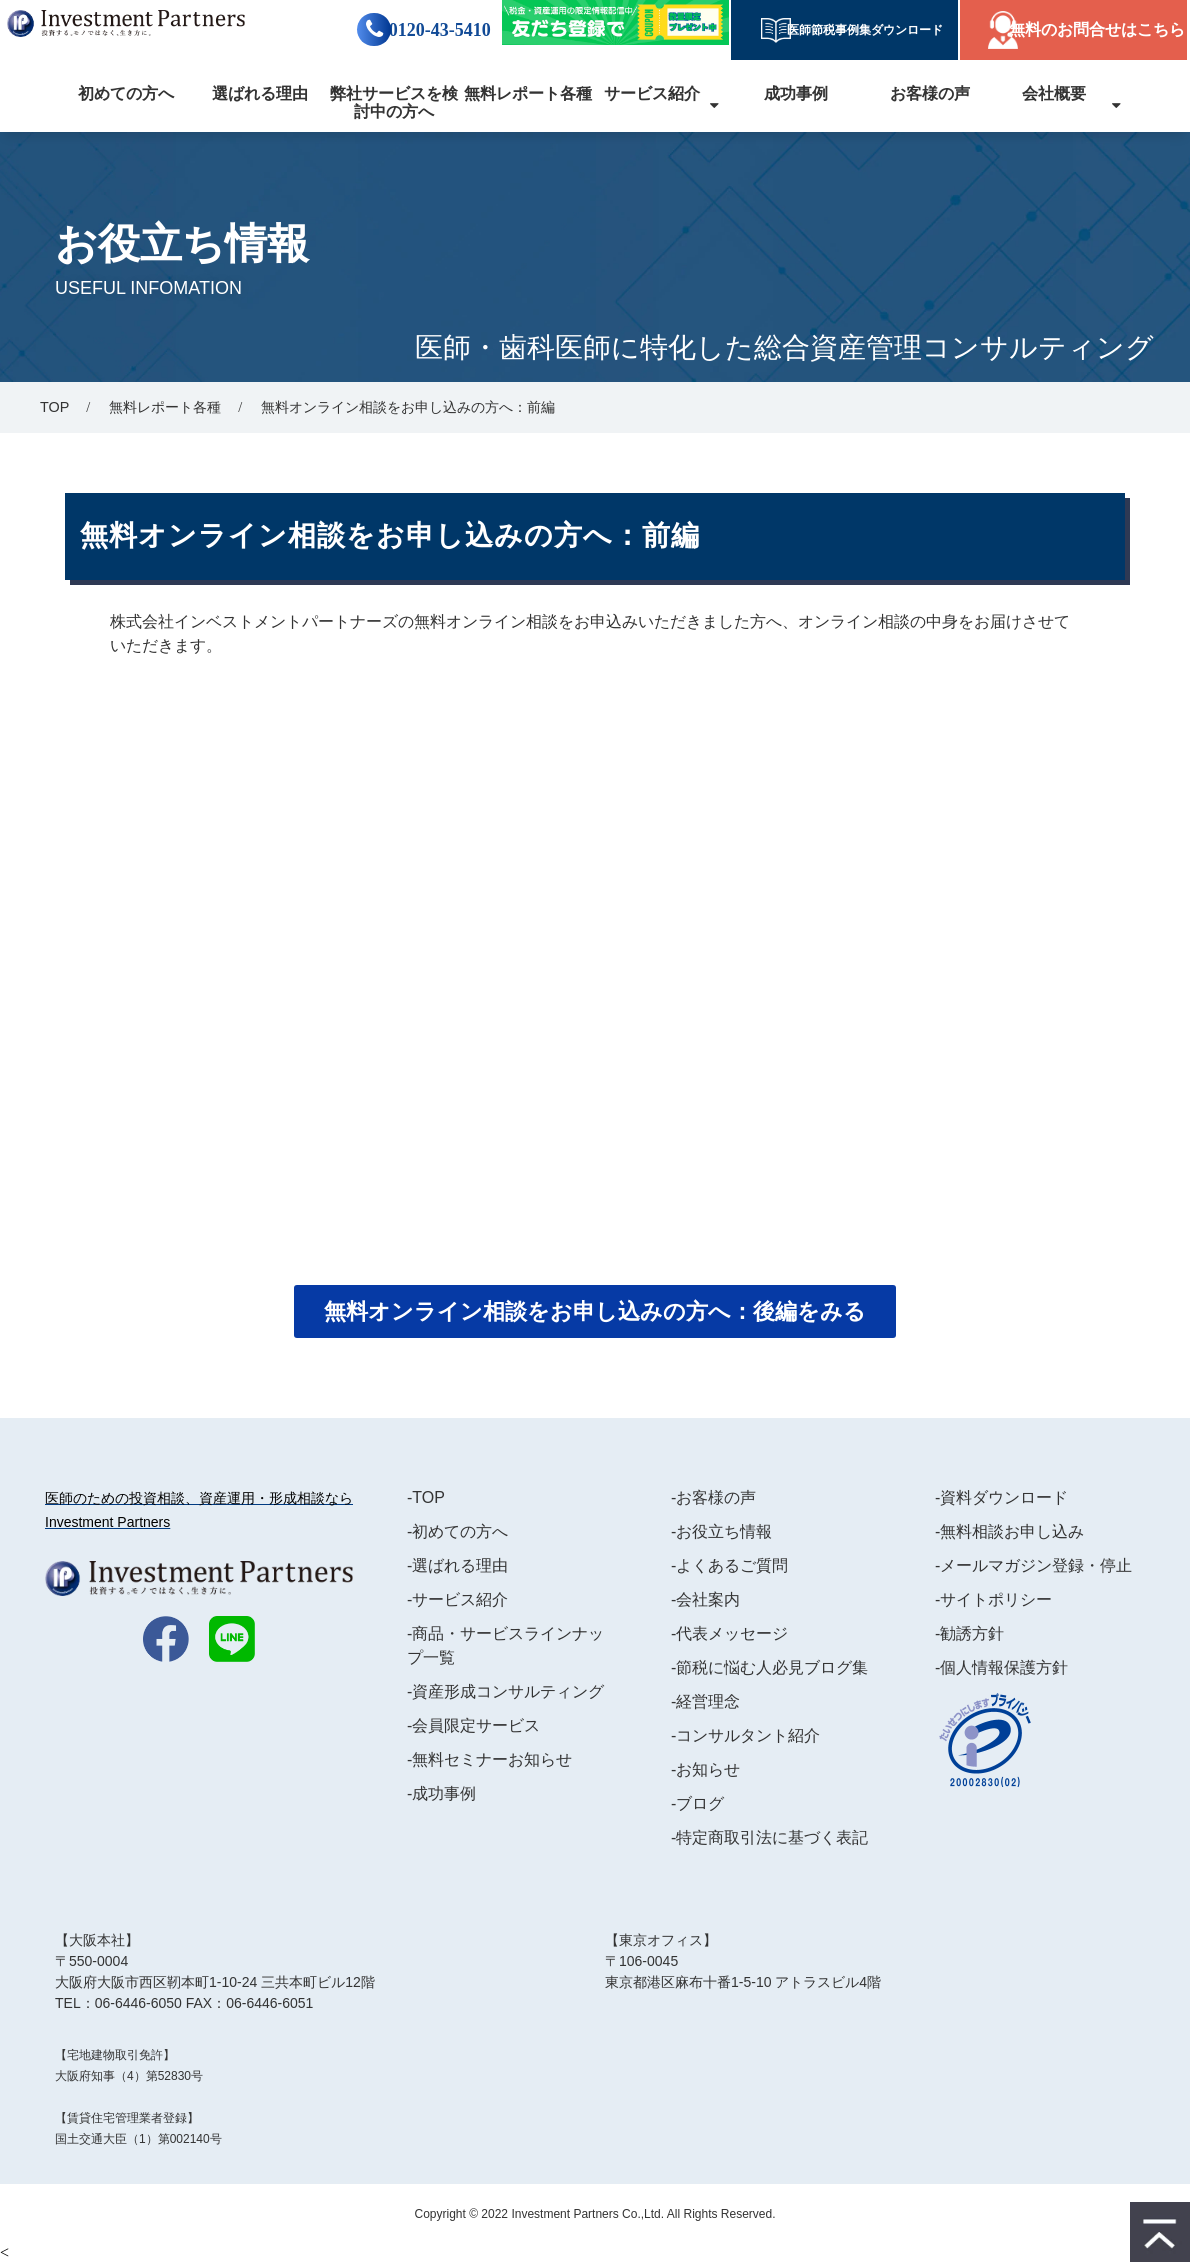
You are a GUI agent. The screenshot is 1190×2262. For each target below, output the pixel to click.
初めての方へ (126, 93)
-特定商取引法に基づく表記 (769, 1837)
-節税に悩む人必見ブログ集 (769, 1667)
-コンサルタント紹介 (745, 1735)
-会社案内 (705, 1599)
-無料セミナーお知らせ (489, 1759)
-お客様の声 (713, 1497)
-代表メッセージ (729, 1633)
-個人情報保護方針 (1001, 1667)
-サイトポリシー (993, 1599)
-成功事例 (441, 1793)
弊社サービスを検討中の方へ (394, 102)
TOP (54, 407)
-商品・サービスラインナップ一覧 (505, 1645)
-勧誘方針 (969, 1633)
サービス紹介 (652, 93)
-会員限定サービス (473, 1725)
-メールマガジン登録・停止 (1033, 1565)
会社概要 (1054, 93)
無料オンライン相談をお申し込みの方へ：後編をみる (595, 1311)
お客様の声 (930, 93)
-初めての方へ (457, 1531)
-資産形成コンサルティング (505, 1691)
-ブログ (697, 1803)
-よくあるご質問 (729, 1565)
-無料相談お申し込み (1009, 1531)
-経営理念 (705, 1701)
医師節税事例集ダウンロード (859, 30)
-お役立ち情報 (721, 1531)
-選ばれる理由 (457, 1565)
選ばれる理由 (260, 93)
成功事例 (796, 93)
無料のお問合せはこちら (1097, 29)
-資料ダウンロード (1001, 1497)
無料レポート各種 (528, 93)
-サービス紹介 (457, 1599)
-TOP (426, 1497)
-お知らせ (705, 1769)
